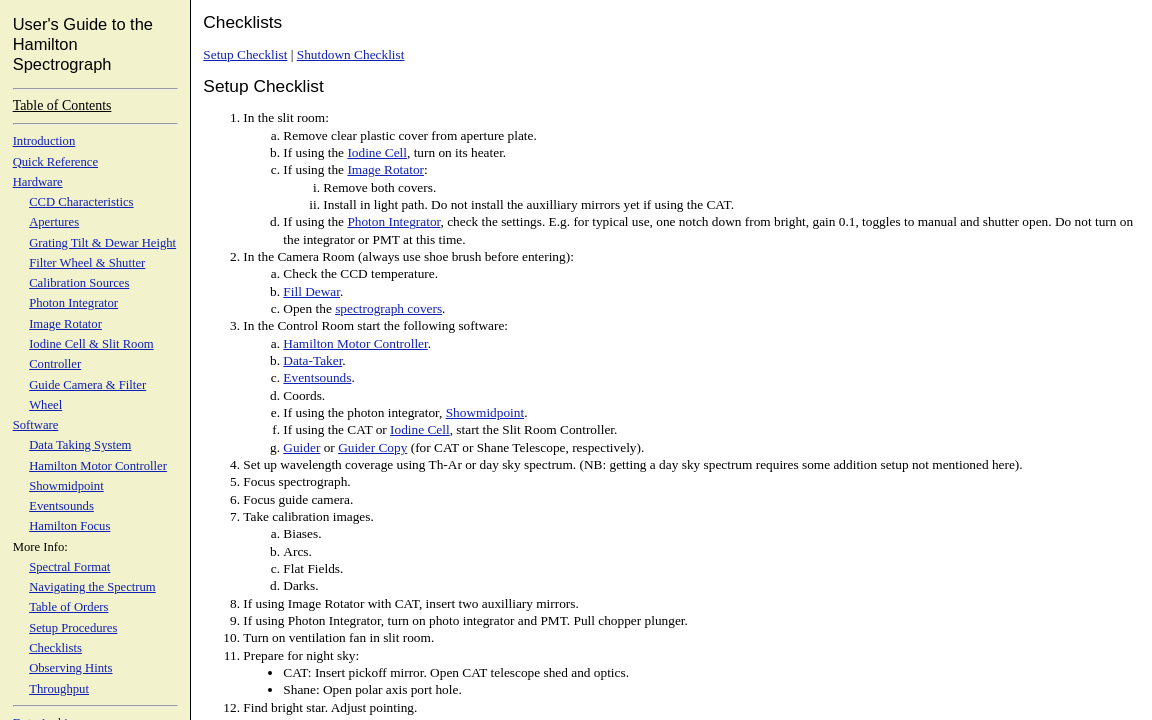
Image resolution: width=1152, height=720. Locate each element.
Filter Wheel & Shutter (87, 263)
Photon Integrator (73, 303)
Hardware (38, 182)
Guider (301, 447)
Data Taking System (80, 445)
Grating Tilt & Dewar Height (102, 243)
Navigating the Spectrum (92, 587)
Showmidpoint (66, 486)
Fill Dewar (311, 291)
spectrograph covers (388, 308)
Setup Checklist (245, 54)
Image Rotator (65, 324)
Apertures (54, 222)
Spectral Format (69, 567)
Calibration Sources (79, 283)
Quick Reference (55, 162)
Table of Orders (68, 607)
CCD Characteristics (81, 202)
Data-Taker (312, 360)
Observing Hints (70, 668)
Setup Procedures (73, 628)
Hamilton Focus (69, 526)
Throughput (59, 689)
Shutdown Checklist (351, 54)
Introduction (44, 141)
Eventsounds (61, 506)
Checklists (55, 648)
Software (36, 425)
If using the (315, 152)
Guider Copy (372, 447)
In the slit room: (286, 117)
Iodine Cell (377, 152)
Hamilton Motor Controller (98, 466)
